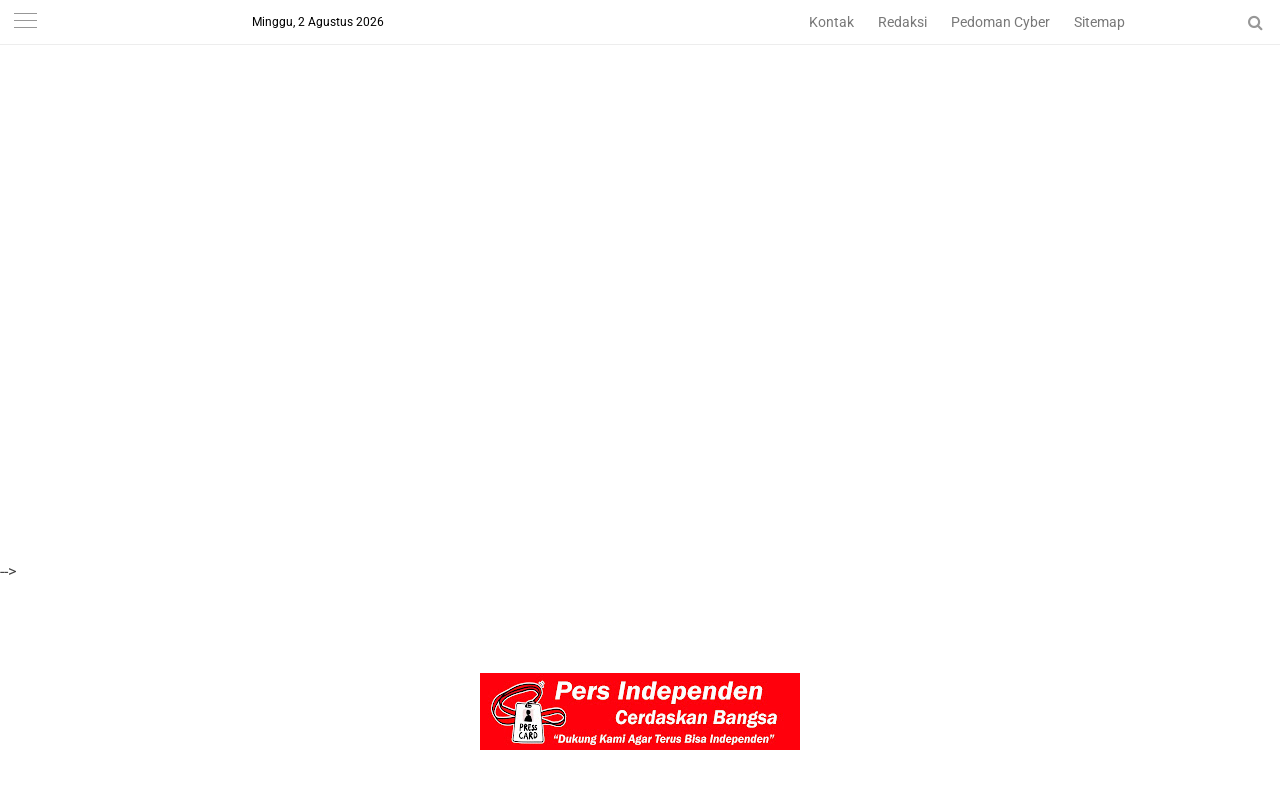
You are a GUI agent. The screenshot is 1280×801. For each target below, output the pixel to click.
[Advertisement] (600, 140)
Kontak (831, 22)
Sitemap (1099, 22)
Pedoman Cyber (1000, 22)
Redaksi (902, 22)
